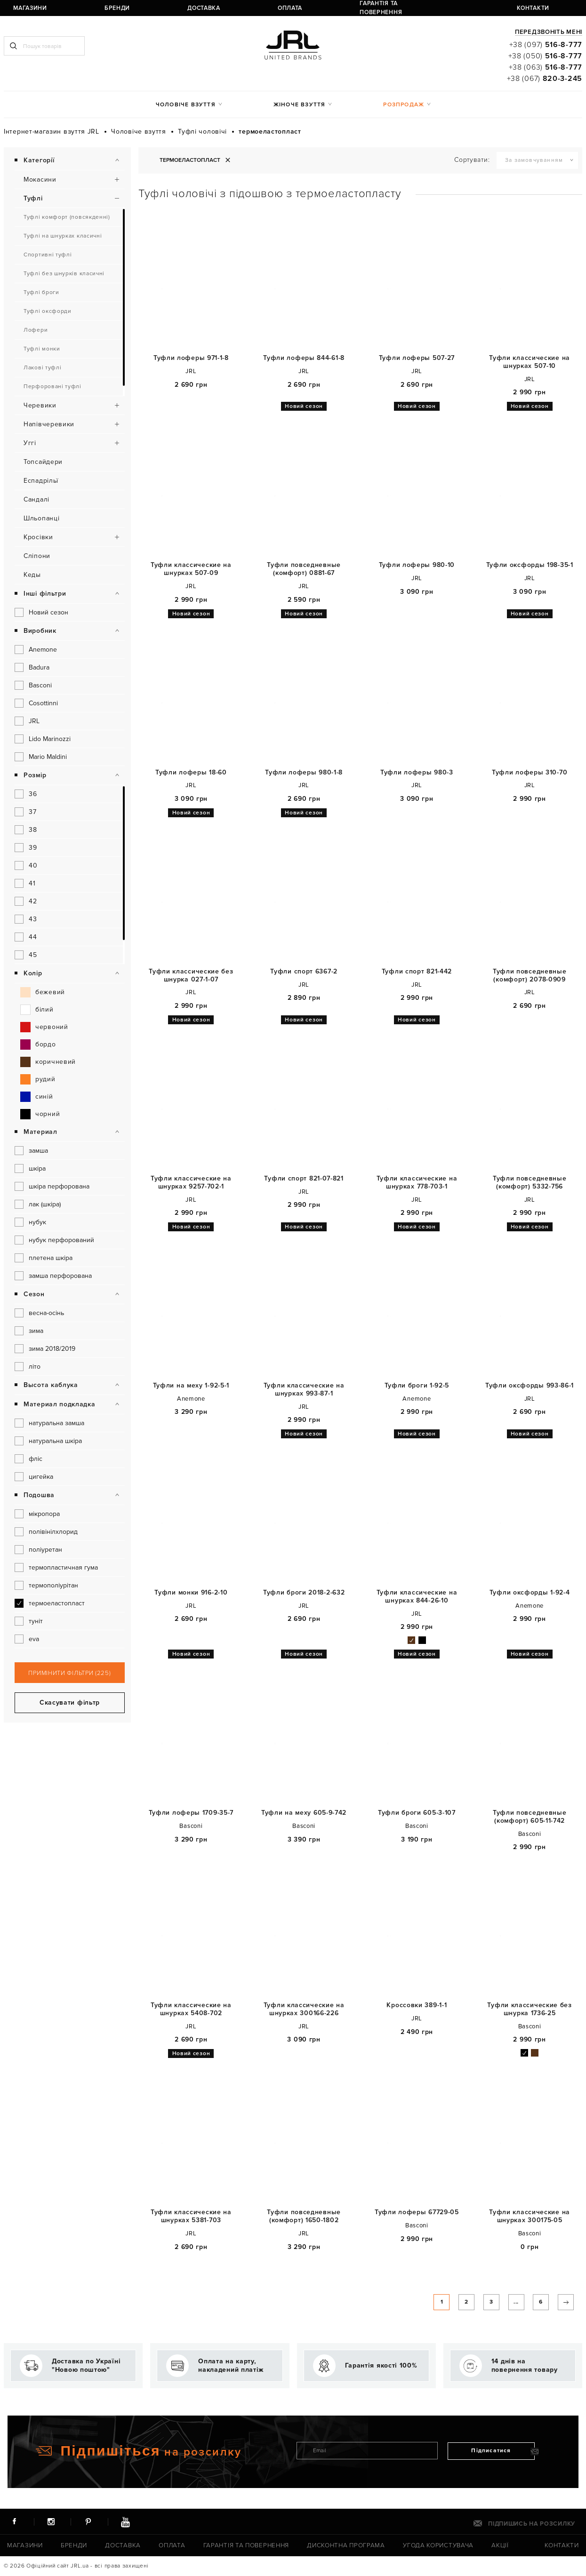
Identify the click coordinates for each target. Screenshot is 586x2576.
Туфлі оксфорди (48, 311)
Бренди (71, 8)
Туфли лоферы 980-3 (416, 772)
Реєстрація (454, 8)
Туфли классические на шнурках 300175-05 (529, 2216)
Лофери (36, 330)
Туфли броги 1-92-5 (417, 1385)
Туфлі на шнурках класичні (63, 235)
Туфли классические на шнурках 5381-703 (191, 2216)
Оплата (178, 8)
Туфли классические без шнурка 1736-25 (529, 2009)
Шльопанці (41, 518)
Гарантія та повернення (253, 8)
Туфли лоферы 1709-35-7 (191, 1813)
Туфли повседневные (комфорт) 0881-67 (304, 569)
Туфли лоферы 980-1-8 (304, 772)
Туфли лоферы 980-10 (417, 565)
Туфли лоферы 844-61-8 (304, 358)
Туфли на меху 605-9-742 (303, 1813)
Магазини (17, 8)
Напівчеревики (49, 424)
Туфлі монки (42, 348)
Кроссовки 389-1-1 (416, 2005)
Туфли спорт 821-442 (417, 971)
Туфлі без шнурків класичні (64, 273)
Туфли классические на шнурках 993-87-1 (304, 1389)
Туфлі (33, 198)
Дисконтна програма (343, 2545)
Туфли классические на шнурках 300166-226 (304, 2009)
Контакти (359, 8)
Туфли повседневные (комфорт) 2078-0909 (530, 975)
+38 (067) (544, 78)
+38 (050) (545, 56)
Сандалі (36, 499)
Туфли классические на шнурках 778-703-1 (417, 1182)
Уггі (30, 443)
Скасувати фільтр (70, 1703)
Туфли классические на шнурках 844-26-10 (417, 1596)
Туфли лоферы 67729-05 (417, 2212)
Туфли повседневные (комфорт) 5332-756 (530, 1182)
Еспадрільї (41, 481)
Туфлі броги (41, 292)
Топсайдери (43, 462)
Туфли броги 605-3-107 (417, 1813)
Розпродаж (403, 104)
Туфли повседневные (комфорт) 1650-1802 (304, 2216)
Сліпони (37, 556)
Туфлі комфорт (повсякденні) (67, 217)
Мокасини (40, 179)
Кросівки (38, 537)
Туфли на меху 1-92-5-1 (191, 1385)
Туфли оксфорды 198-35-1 (529, 565)
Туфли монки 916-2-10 (190, 1592)
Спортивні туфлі (48, 254)
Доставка (125, 8)
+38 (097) (545, 44)
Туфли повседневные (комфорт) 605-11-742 (530, 1817)
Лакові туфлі (42, 367)
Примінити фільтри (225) (69, 1673)
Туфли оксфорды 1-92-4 (530, 1592)
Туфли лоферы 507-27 (417, 358)
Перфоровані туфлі (52, 386)
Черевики (40, 405)
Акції (496, 2545)
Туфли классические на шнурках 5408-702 (191, 2009)
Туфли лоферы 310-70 (529, 772)
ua (417, 8)
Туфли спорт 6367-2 (303, 971)
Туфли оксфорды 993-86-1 (529, 1385)
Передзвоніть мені (548, 32)
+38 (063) (545, 67)
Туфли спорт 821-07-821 (303, 1178)
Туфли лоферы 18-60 (191, 772)
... (502, 2304)
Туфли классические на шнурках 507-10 (529, 362)
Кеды (32, 575)
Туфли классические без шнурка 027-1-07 (191, 975)
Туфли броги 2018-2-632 (304, 1592)
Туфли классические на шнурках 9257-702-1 (191, 1182)
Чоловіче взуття (186, 104)
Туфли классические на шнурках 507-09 (191, 569)
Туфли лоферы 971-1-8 (191, 358)
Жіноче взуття (299, 104)
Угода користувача (433, 2545)
